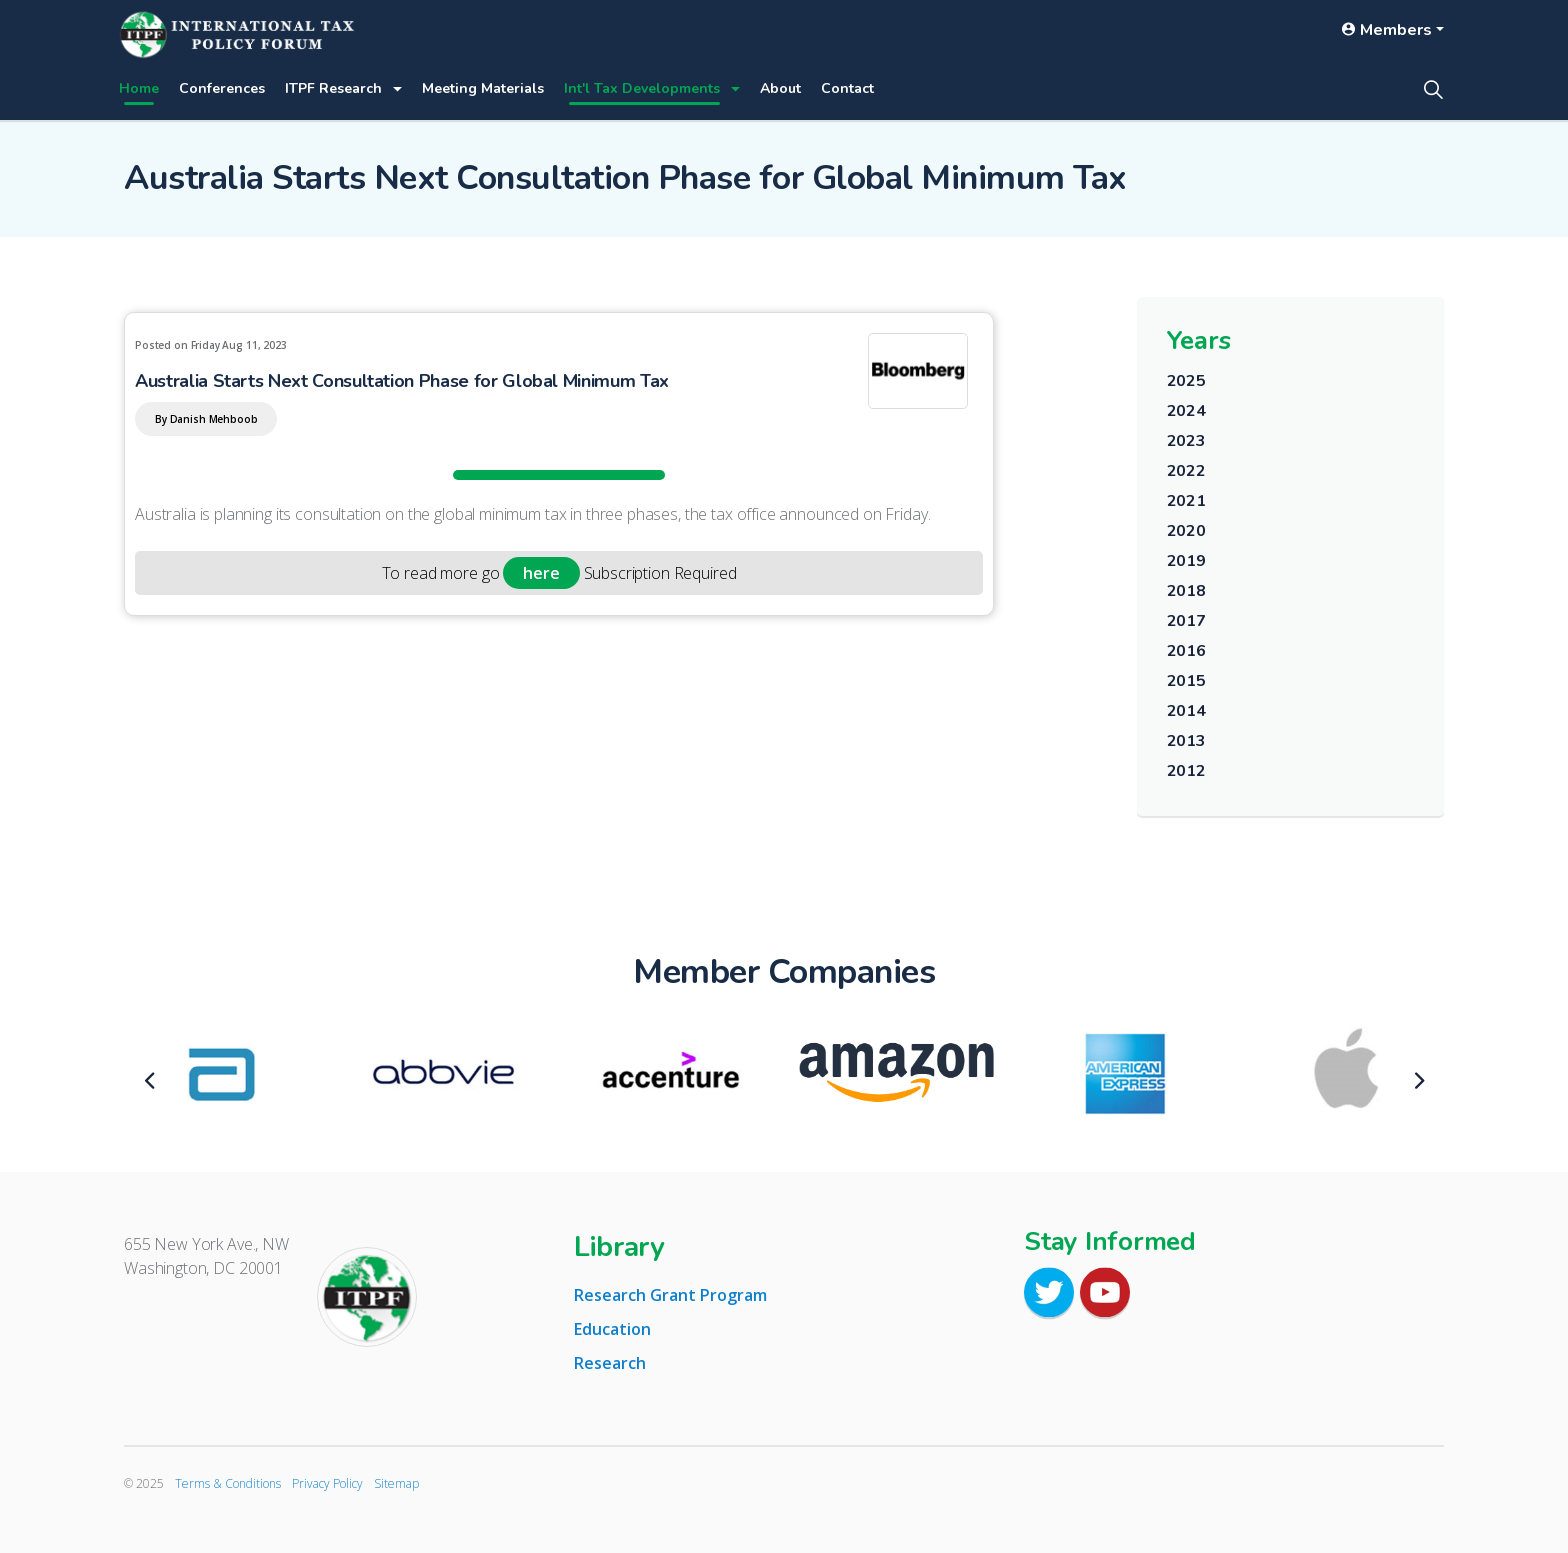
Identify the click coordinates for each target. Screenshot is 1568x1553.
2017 (1186, 621)
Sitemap (396, 1483)
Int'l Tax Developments (642, 88)
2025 (1186, 381)
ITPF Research (333, 88)
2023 (1186, 441)
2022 (1186, 471)
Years (1199, 340)
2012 (1186, 771)
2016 (1186, 651)
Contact (847, 88)
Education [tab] (612, 1329)
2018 (1186, 591)
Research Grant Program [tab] (670, 1295)
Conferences (222, 88)
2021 (1186, 501)
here (541, 573)
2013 (1186, 741)
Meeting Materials (483, 88)
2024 (1186, 411)
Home (139, 88)
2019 (1186, 561)
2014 (1186, 711)
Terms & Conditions (228, 1483)
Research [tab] (610, 1363)
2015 (1186, 681)
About (780, 88)
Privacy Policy (327, 1483)
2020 (1186, 531)
